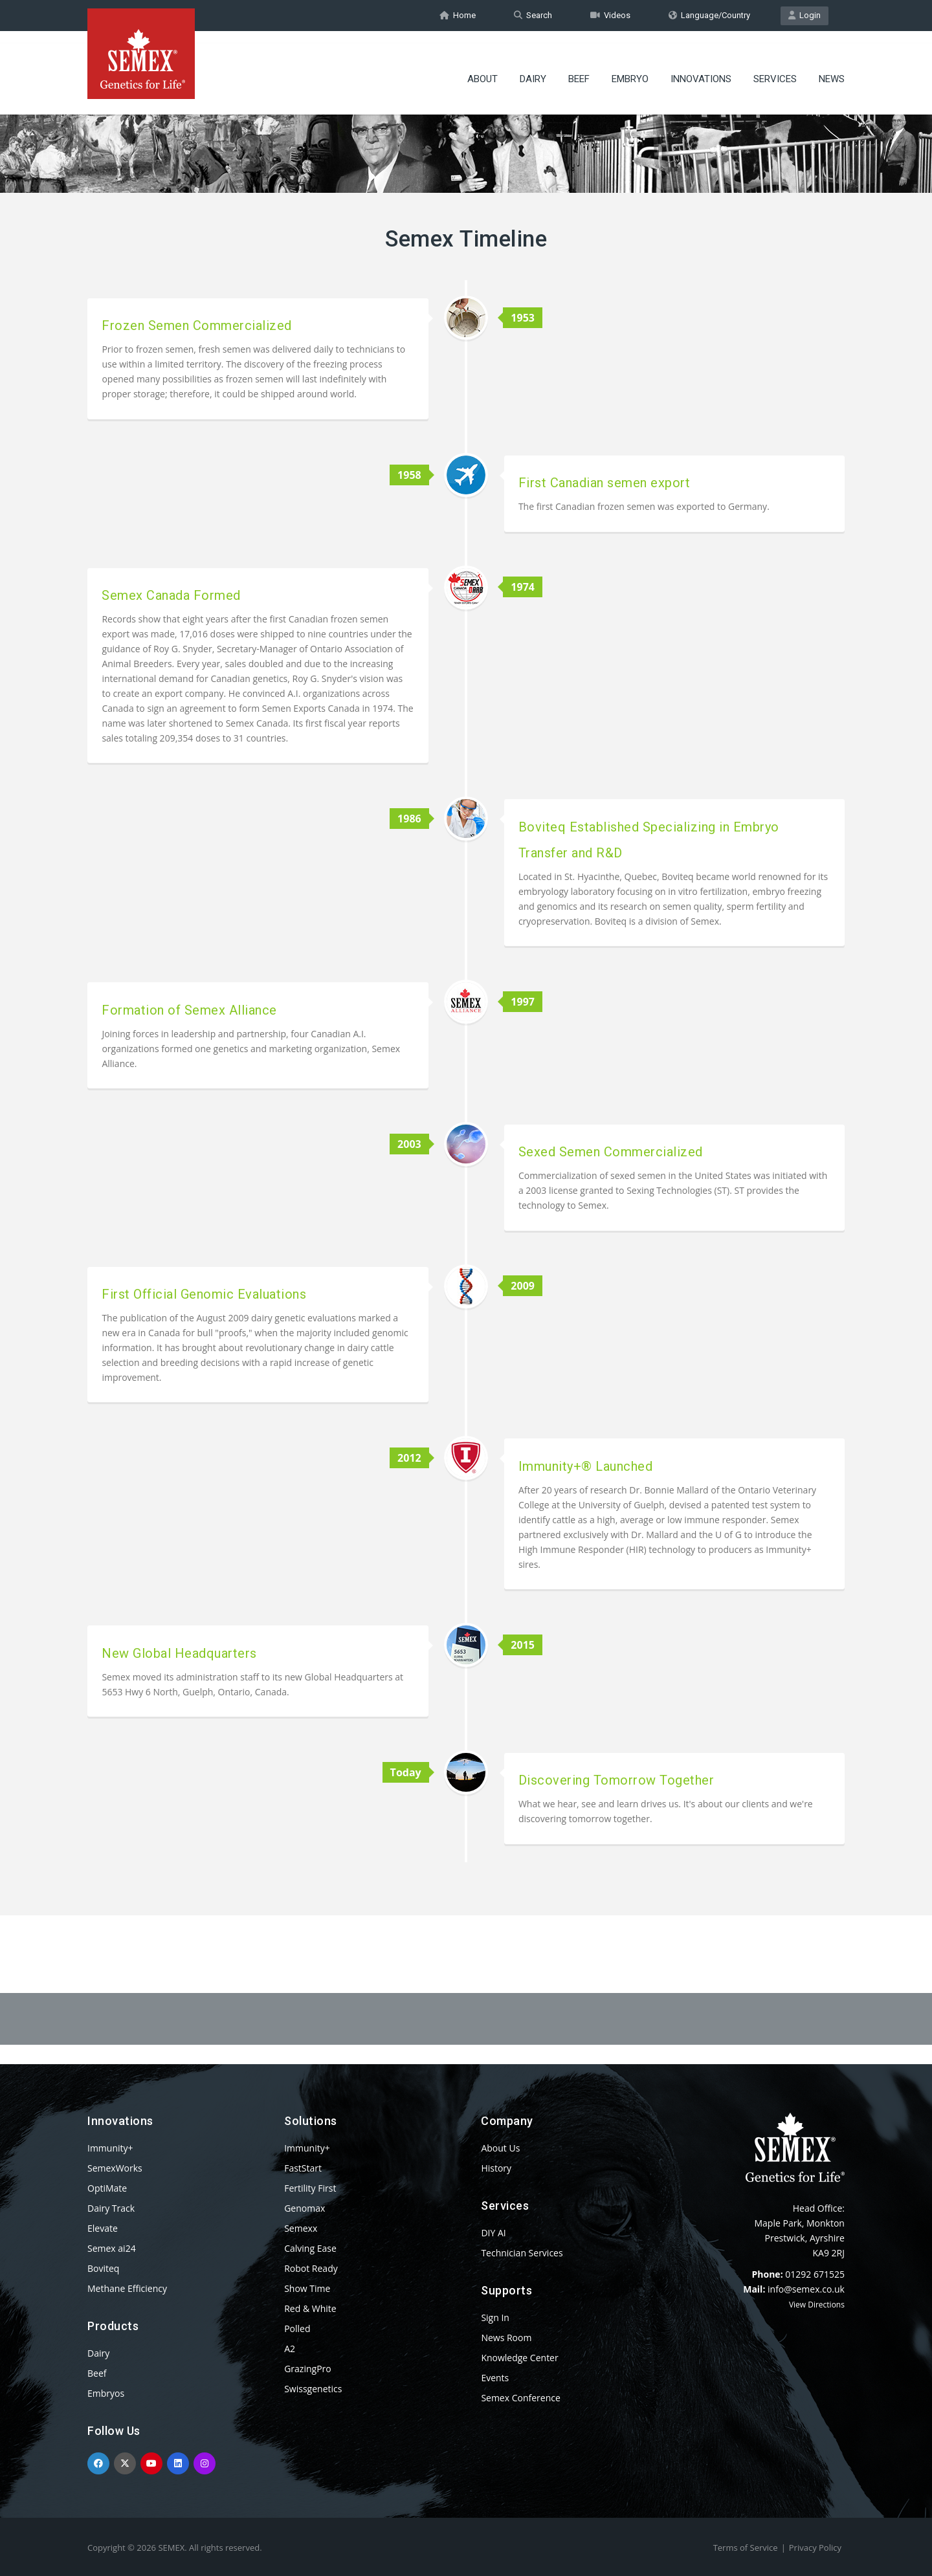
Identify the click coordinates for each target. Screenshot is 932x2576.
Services (775, 68)
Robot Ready (311, 2268)
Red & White (310, 2308)
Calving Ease (310, 2248)
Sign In (495, 2317)
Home (457, 15)
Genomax (304, 2208)
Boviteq (103, 2268)
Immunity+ (110, 2148)
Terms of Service (745, 2547)
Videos (610, 15)
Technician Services (521, 2253)
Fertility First (310, 2188)
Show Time (307, 2288)
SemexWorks (114, 2168)
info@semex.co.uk (806, 2289)
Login (804, 15)
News (832, 68)
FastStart (303, 2168)
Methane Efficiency (127, 2288)
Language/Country (709, 15)
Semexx (300, 2228)
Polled (297, 2328)
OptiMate (107, 2188)
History (496, 2168)
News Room (506, 2337)
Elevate (102, 2228)
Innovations (701, 68)
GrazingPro (307, 2368)
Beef (579, 68)
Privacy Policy (815, 2547)
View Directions (817, 2304)
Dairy (533, 68)
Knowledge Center (519, 2357)
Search (533, 15)
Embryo (630, 68)
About (482, 68)
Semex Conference (520, 2398)
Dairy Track (111, 2208)
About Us (500, 2148)
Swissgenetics (313, 2389)
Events (495, 2378)
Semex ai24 (111, 2248)
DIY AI (493, 2233)
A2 (289, 2348)
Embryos (105, 2393)
